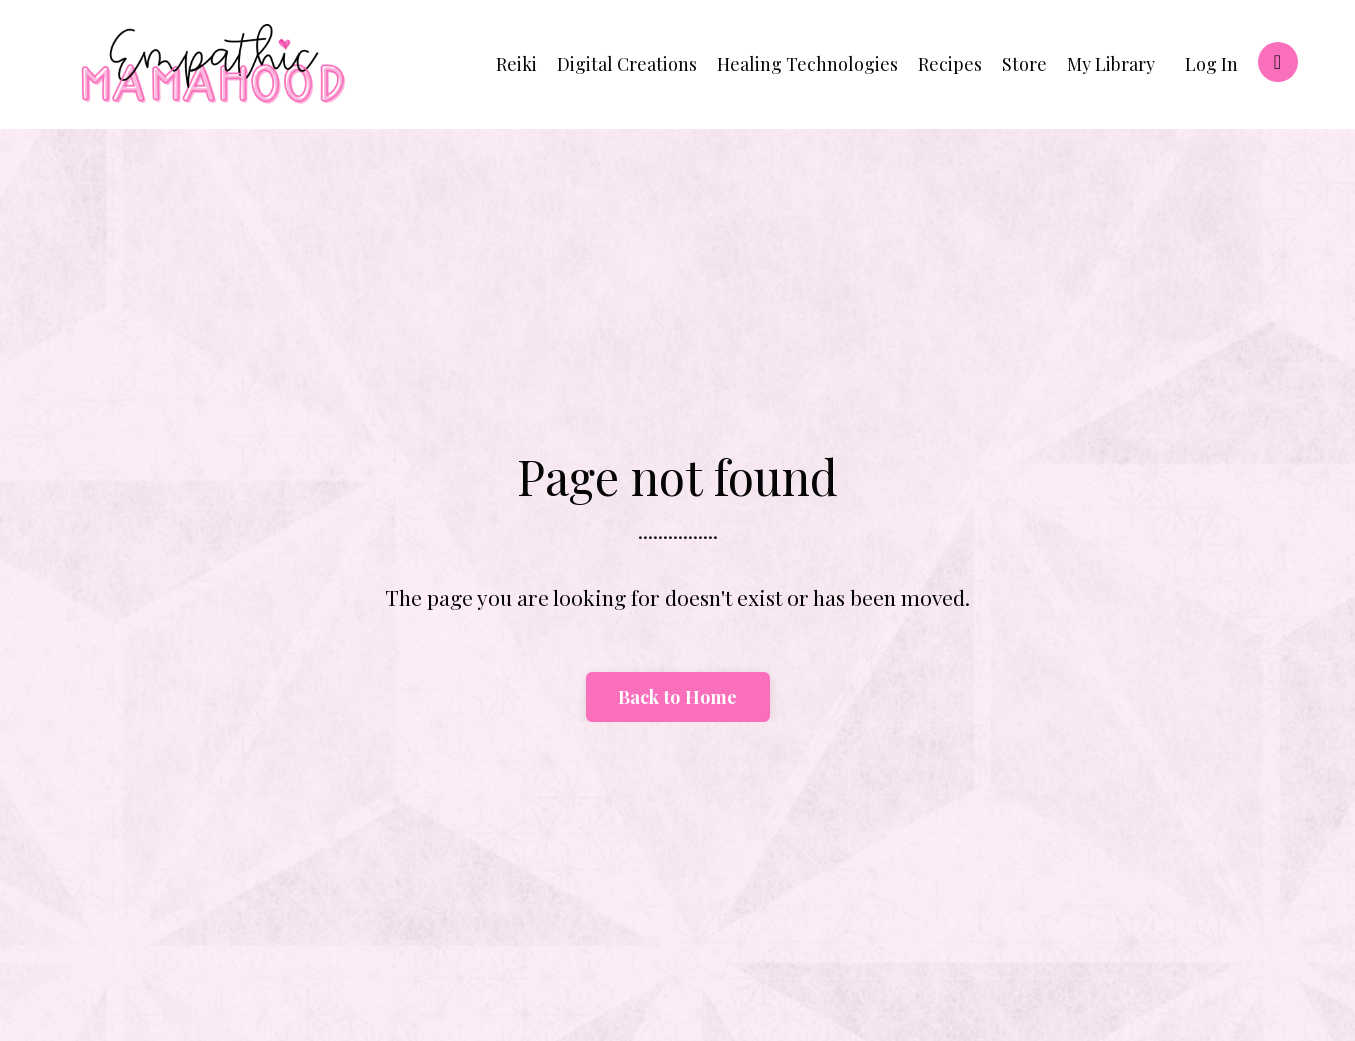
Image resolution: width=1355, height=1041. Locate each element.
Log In (1211, 64)
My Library (1111, 64)
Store (1024, 64)
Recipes (950, 64)
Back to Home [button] (678, 697)
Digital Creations (627, 64)
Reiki (516, 64)
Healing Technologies (807, 64)
